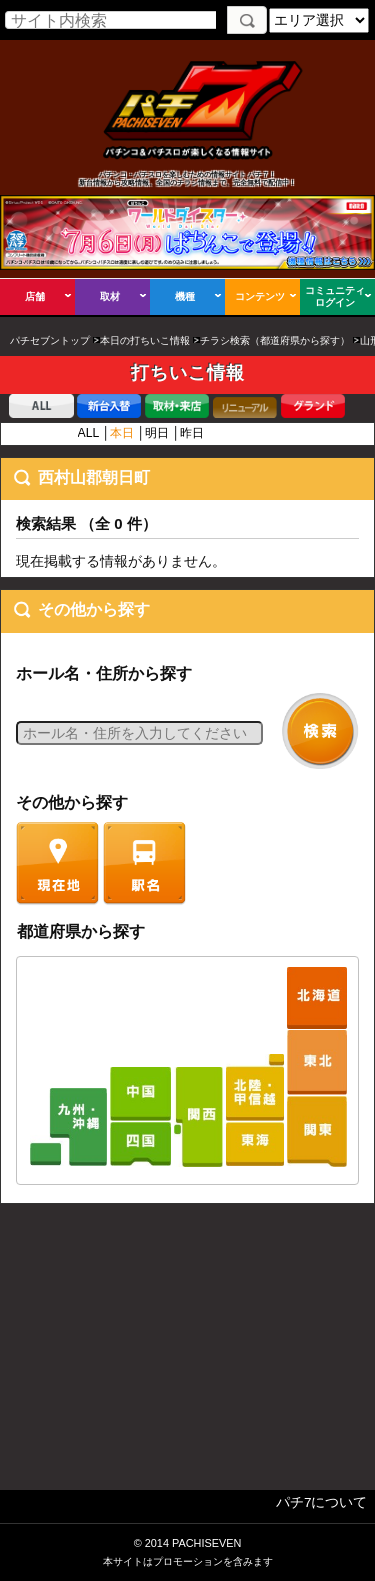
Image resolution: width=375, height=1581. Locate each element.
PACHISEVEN (206, 1543)
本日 (122, 433)
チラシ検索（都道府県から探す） (275, 340)
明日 (157, 433)
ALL (88, 433)
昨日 (192, 433)
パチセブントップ (50, 340)
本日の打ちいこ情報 (145, 340)
